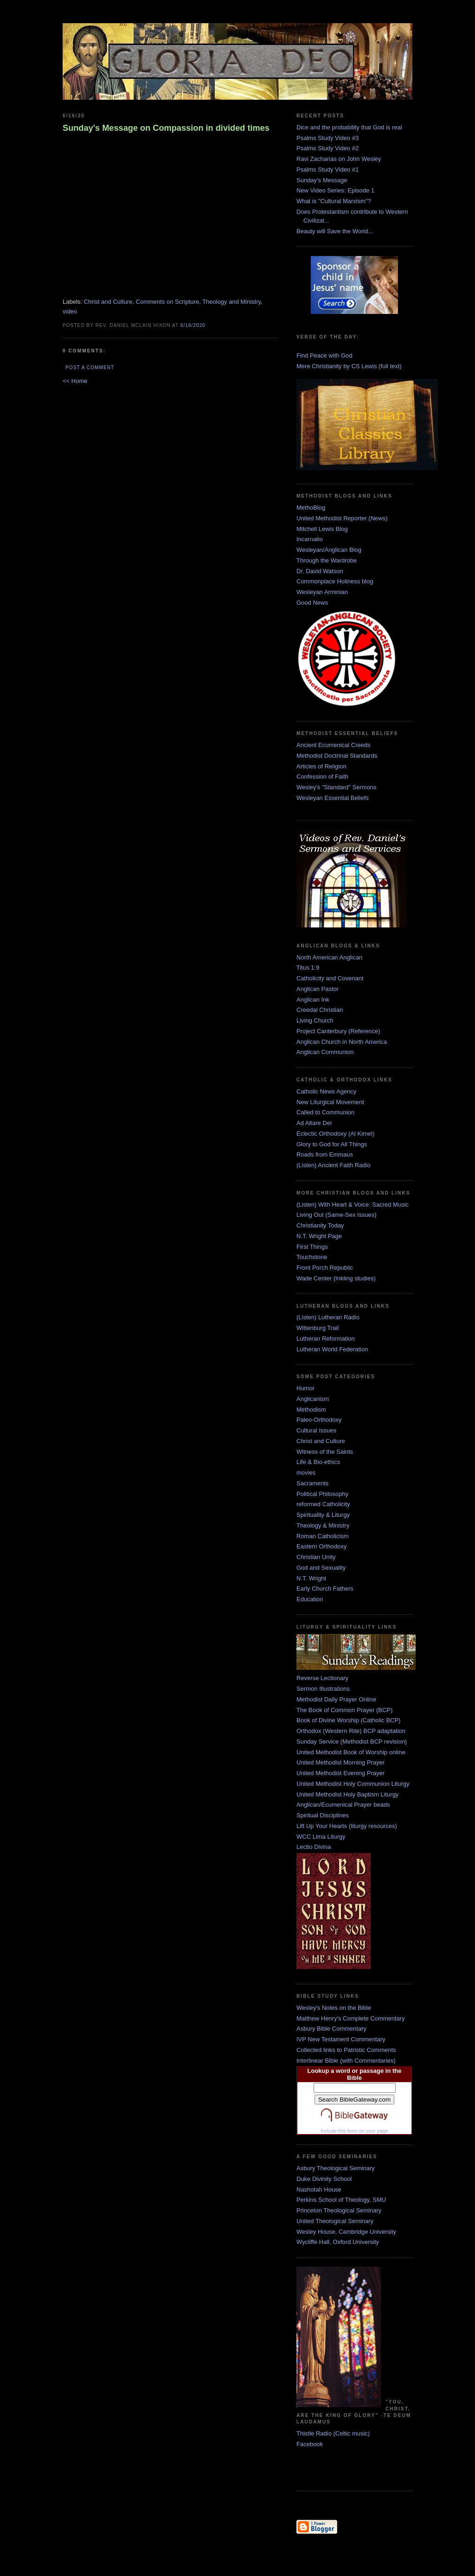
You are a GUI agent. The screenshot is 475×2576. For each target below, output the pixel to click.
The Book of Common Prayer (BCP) (344, 1710)
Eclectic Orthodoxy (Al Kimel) (335, 1133)
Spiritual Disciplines (322, 1815)
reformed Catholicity (323, 1504)
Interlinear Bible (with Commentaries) (346, 2060)
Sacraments (312, 1483)
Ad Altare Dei (314, 1122)
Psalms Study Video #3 (327, 137)
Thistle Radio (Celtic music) (333, 2433)
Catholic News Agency (326, 1091)
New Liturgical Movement (330, 1102)
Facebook (309, 2444)
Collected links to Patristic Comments (346, 2049)
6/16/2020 (192, 325)
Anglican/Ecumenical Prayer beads (343, 1804)
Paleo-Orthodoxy (319, 1419)
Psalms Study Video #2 (327, 148)
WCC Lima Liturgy (320, 1836)
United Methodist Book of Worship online (350, 1752)
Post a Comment (89, 367)
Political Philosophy (322, 1493)
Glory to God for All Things (331, 1144)
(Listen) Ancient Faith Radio (333, 1165)
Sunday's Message (321, 180)
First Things (312, 1246)
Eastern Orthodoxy (321, 1546)
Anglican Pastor (317, 988)
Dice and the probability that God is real (349, 127)
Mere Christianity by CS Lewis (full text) (349, 366)
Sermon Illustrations (323, 1688)
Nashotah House (318, 2189)
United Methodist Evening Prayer (340, 1773)
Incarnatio (309, 539)
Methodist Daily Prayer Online (336, 1699)
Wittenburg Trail (317, 1327)
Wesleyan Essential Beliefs (332, 797)
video (70, 311)
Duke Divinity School (324, 2178)
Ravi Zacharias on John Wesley (338, 158)
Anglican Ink (312, 999)
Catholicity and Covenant (330, 978)
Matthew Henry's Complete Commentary (350, 2018)
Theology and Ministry (231, 301)
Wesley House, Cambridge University (346, 2231)
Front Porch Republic (324, 1267)
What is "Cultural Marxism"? (333, 201)
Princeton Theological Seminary (338, 2210)
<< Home (75, 380)
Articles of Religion (321, 766)
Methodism (311, 1409)
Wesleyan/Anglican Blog (328, 549)
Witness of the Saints (324, 1451)
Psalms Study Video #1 (327, 169)
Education (309, 1599)
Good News (312, 602)
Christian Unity (316, 1556)
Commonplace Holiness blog (334, 581)
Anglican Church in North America (341, 1041)
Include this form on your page (354, 2131)
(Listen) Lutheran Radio (327, 1317)
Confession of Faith (322, 776)
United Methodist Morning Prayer (340, 1762)
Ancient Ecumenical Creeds (333, 744)
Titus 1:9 (307, 967)
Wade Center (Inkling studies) (336, 1278)
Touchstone (311, 1256)
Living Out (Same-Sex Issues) (336, 1214)
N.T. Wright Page (319, 1236)
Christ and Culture (108, 301)
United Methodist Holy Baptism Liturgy (347, 1794)
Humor (305, 1388)
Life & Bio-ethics (318, 1461)
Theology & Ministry (322, 1525)
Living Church (315, 1020)
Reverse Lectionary (322, 1678)
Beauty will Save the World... (334, 231)
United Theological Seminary (334, 2221)
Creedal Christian (319, 1009)
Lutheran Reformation (325, 1338)
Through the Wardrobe (326, 560)
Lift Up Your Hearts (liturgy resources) (346, 1825)
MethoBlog (310, 507)
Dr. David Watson (319, 571)
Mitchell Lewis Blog (322, 528)
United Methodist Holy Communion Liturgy (353, 1783)
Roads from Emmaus (324, 1154)
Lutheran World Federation (332, 1349)
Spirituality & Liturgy (323, 1514)
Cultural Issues (316, 1430)
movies (305, 1472)
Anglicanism (312, 1398)
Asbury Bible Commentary (331, 2028)
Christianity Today (320, 1225)
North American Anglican (329, 957)
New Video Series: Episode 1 (335, 190)
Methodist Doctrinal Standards (336, 755)
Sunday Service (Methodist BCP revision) (351, 1741)
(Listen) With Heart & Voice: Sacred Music (352, 1204)
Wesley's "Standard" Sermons (336, 787)
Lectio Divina (313, 1846)
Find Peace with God (324, 355)
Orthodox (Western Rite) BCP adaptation (350, 1730)
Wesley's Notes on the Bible (333, 2007)
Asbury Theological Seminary (335, 2168)
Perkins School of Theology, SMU (341, 2199)
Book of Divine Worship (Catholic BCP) (348, 1720)
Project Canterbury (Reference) (338, 1031)
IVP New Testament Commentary (340, 2039)
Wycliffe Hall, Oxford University (337, 2241)
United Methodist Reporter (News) (342, 518)
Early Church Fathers (324, 1588)
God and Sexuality (321, 1567)
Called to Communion (325, 1112)
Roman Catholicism (322, 1536)
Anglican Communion (325, 1051)
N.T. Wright (311, 1578)
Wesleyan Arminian (322, 591)
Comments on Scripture (167, 301)
